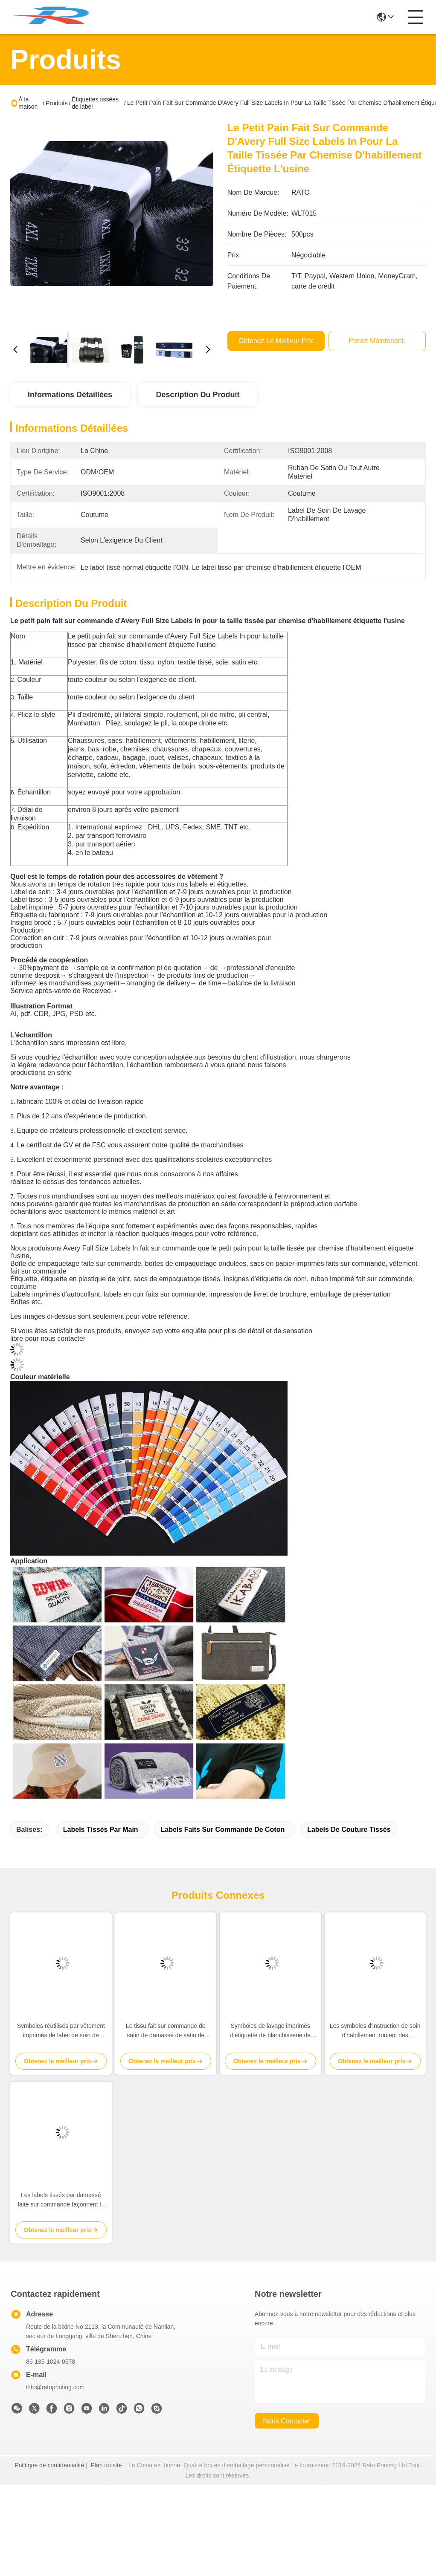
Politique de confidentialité (49, 2465)
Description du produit (197, 394)
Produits (56, 103)
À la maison (28, 103)
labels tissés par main (100, 1829)
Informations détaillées (70, 394)
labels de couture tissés (348, 1829)
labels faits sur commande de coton (223, 1829)
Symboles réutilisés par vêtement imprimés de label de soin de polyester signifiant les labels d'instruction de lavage (61, 2031)
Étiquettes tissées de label (95, 103)
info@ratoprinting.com (55, 2387)
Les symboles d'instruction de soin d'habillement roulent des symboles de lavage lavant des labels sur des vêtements (375, 2031)
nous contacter (286, 2421)
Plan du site (106, 2465)
